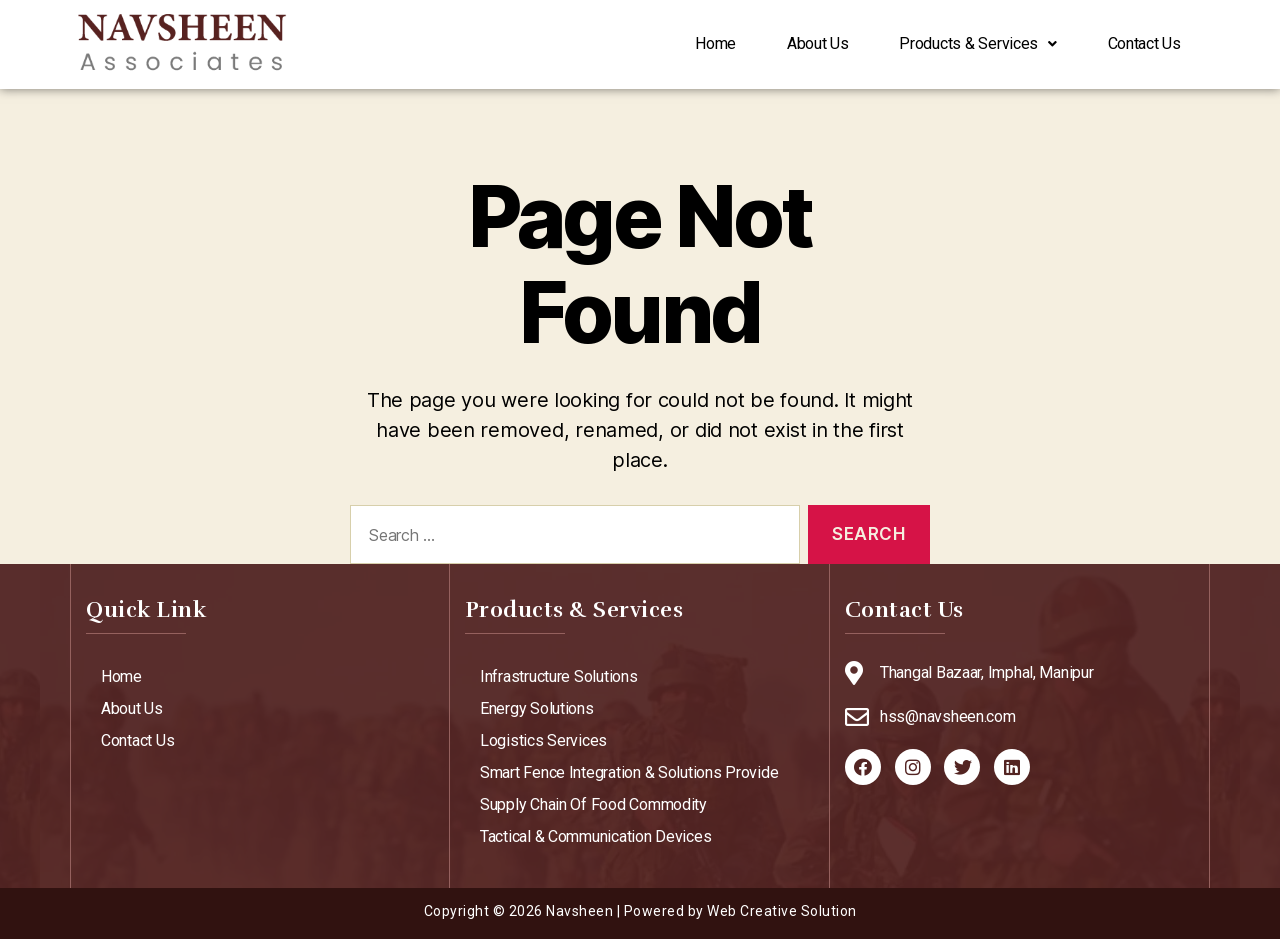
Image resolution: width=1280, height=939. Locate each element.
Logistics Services (543, 740)
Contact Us (1137, 44)
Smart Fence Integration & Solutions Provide (629, 772)
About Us (784, 44)
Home (669, 44)
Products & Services (958, 44)
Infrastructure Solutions (559, 676)
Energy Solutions (537, 708)
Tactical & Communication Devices (595, 836)
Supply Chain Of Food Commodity (593, 804)
